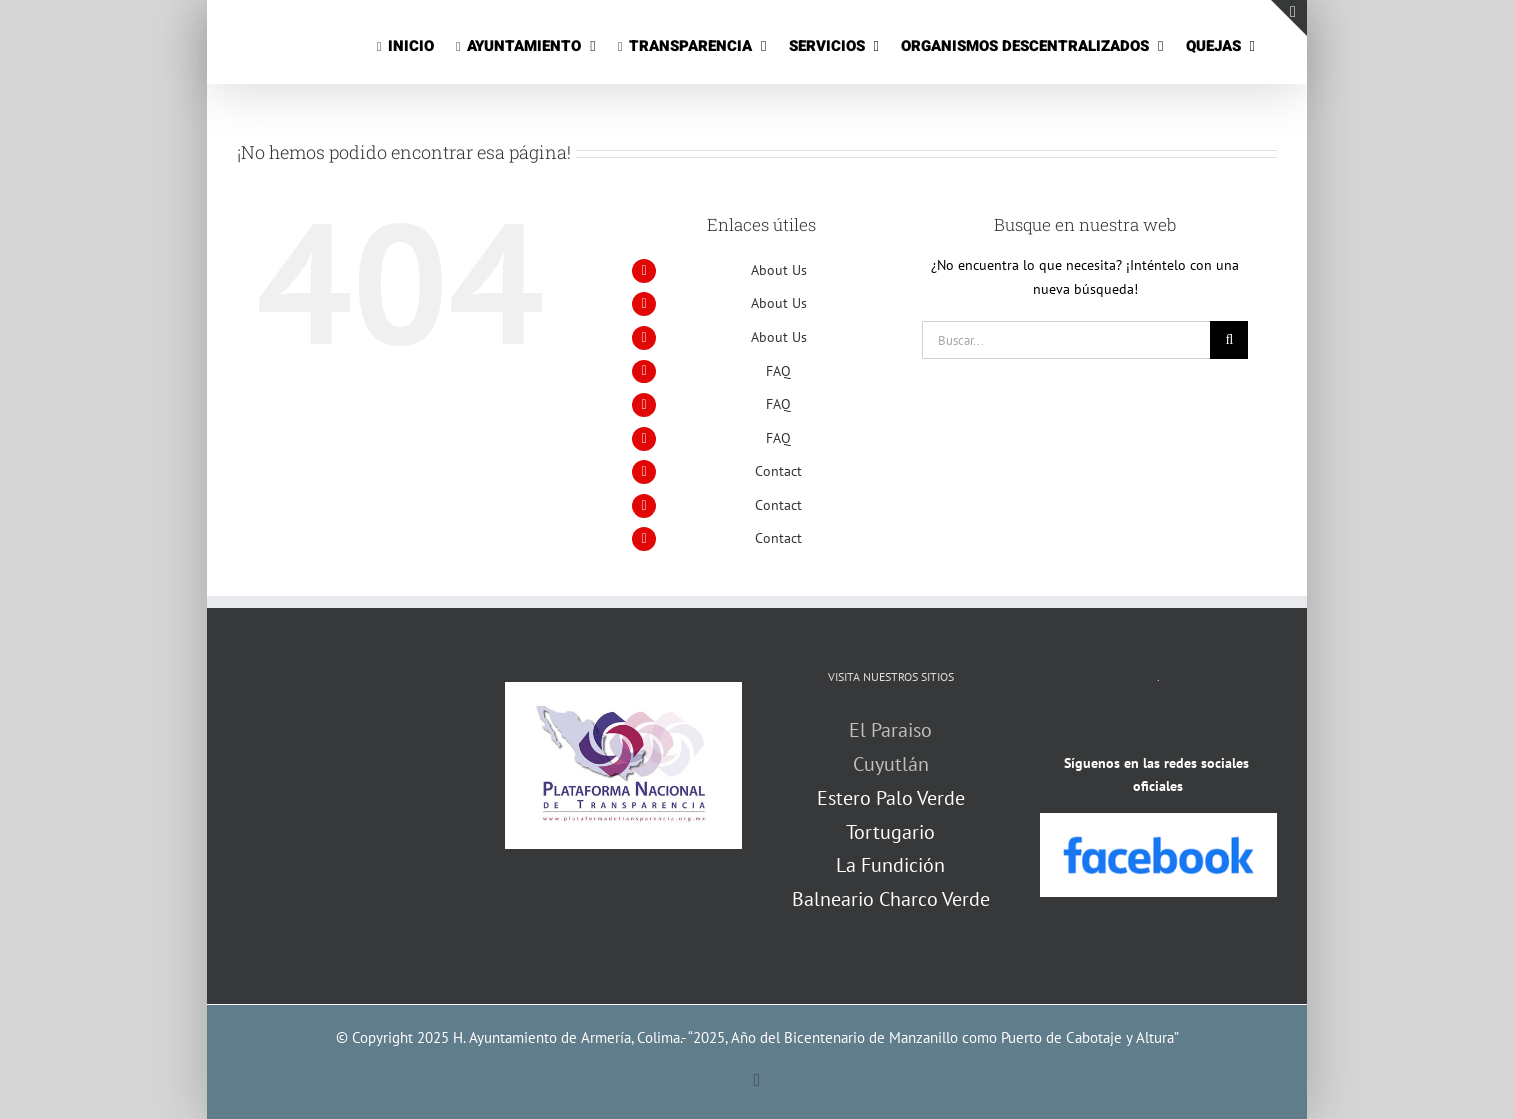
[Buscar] (1229, 340)
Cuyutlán (891, 764)
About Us (779, 270)
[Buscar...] (1066, 340)
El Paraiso (890, 730)
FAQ (778, 371)
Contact (778, 471)
